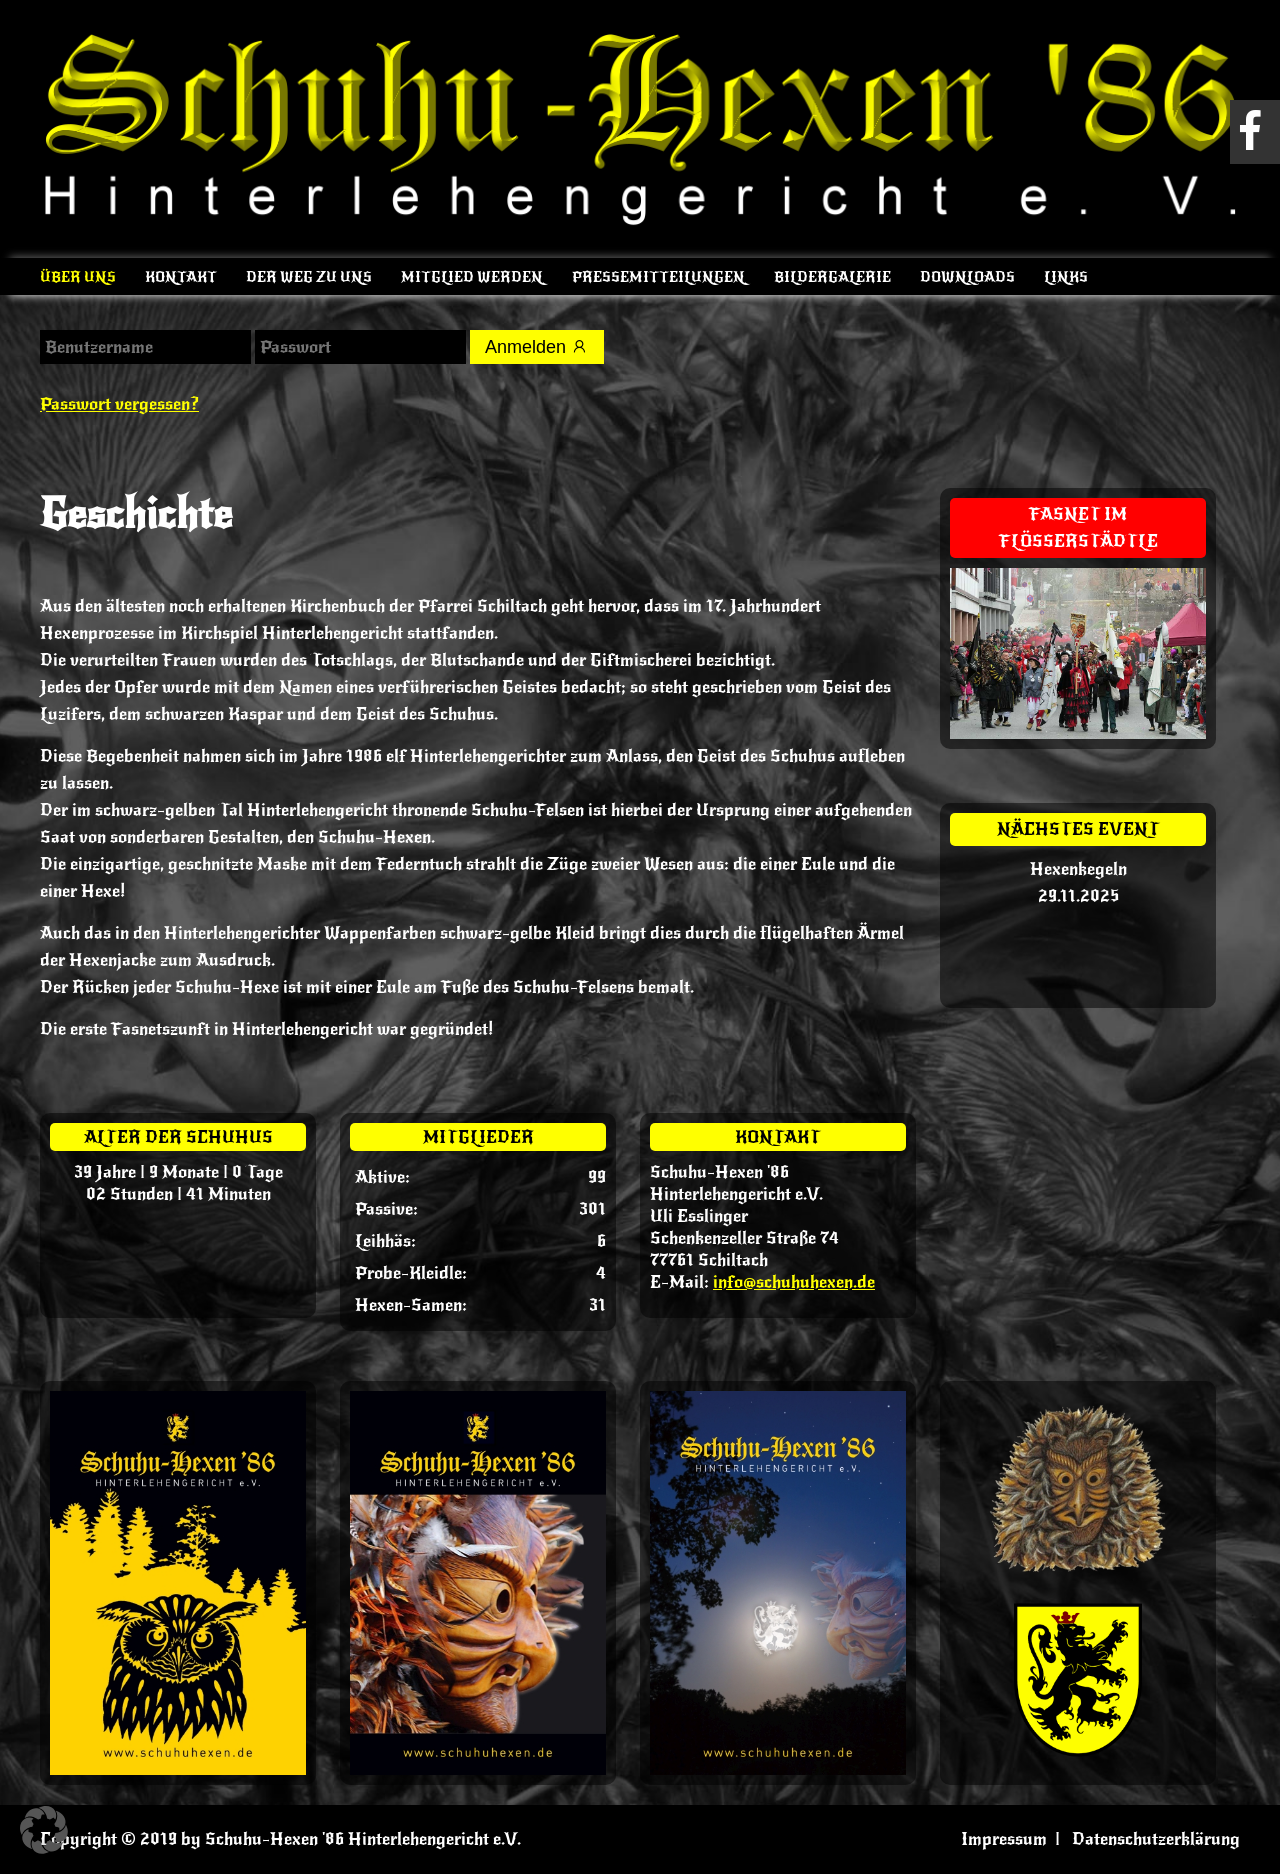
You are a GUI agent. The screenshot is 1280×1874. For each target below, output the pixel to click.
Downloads (967, 277)
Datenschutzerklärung (1156, 1839)
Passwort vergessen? (119, 404)
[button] (44, 1830)
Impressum (1004, 1839)
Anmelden (537, 347)
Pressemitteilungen (658, 277)
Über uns (78, 277)
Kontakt (181, 277)
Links (1066, 277)
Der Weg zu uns (309, 277)
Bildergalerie (832, 277)
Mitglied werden (472, 277)
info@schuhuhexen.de (794, 1282)
